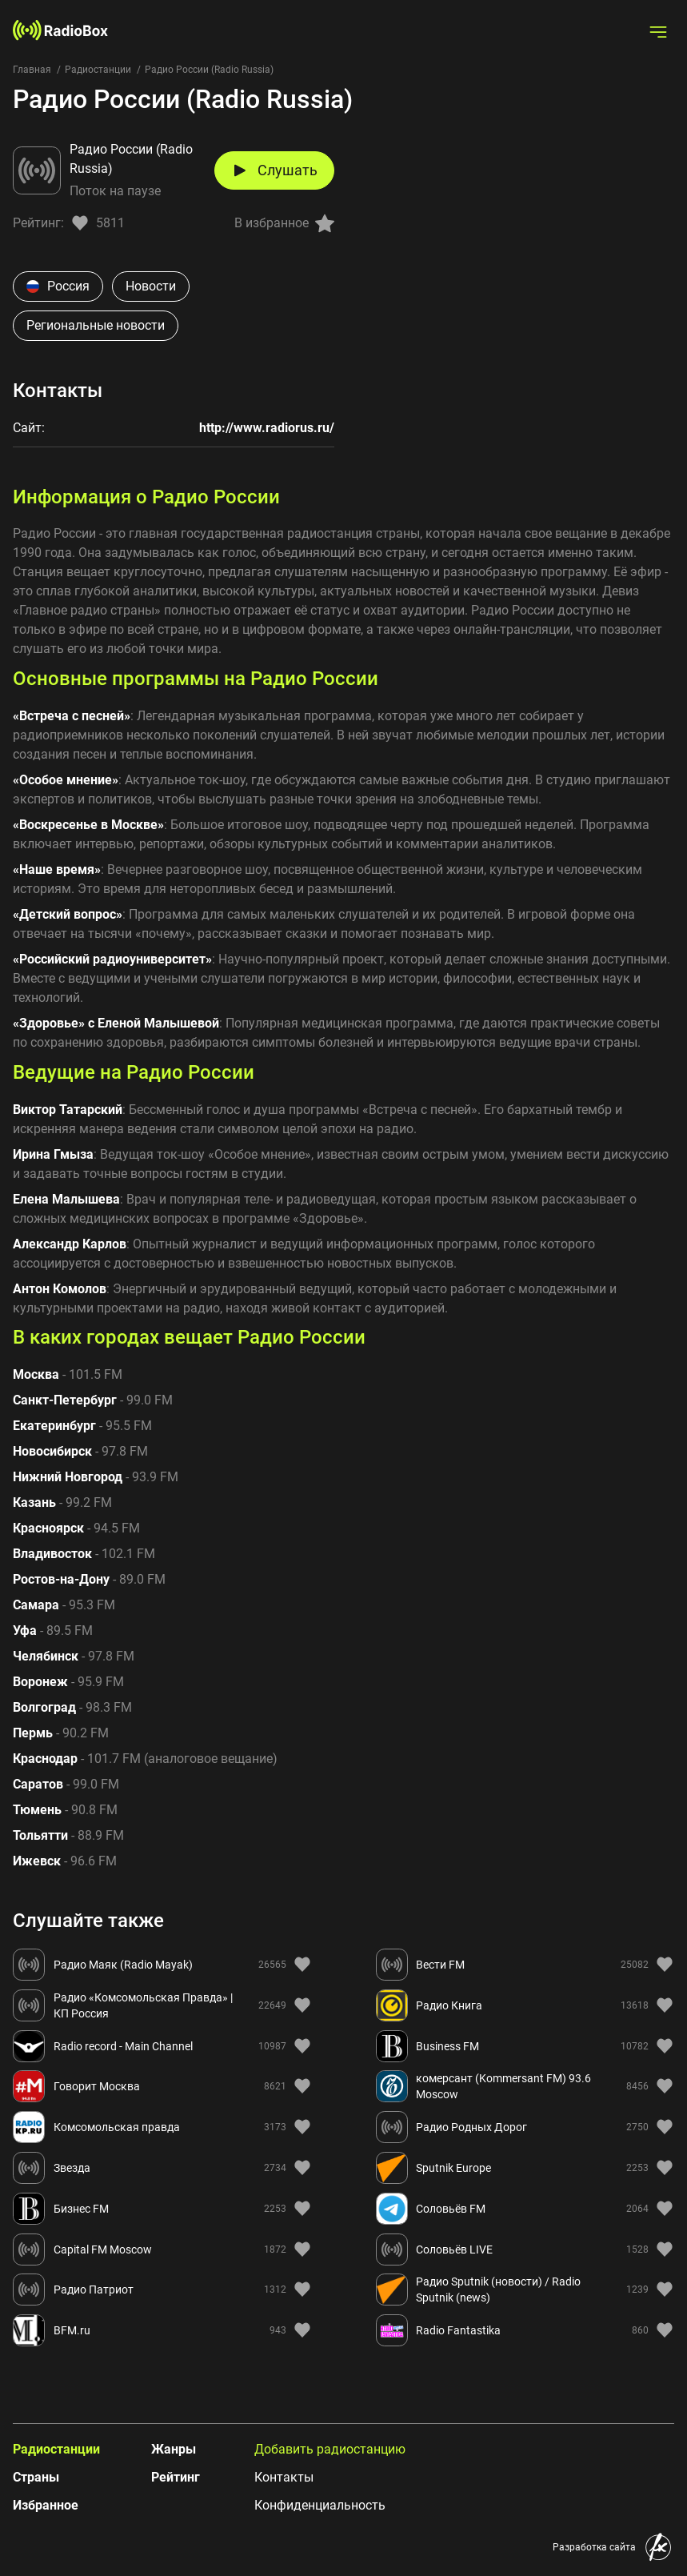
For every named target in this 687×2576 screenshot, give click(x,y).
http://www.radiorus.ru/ (266, 427)
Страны (36, 2477)
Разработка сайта (594, 2547)
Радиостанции (98, 69)
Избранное (45, 2505)
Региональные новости (95, 325)
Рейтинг (175, 2477)
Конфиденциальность (319, 2505)
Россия (58, 286)
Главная (32, 69)
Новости (151, 286)
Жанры (173, 2449)
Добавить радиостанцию (329, 2449)
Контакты (284, 2477)
